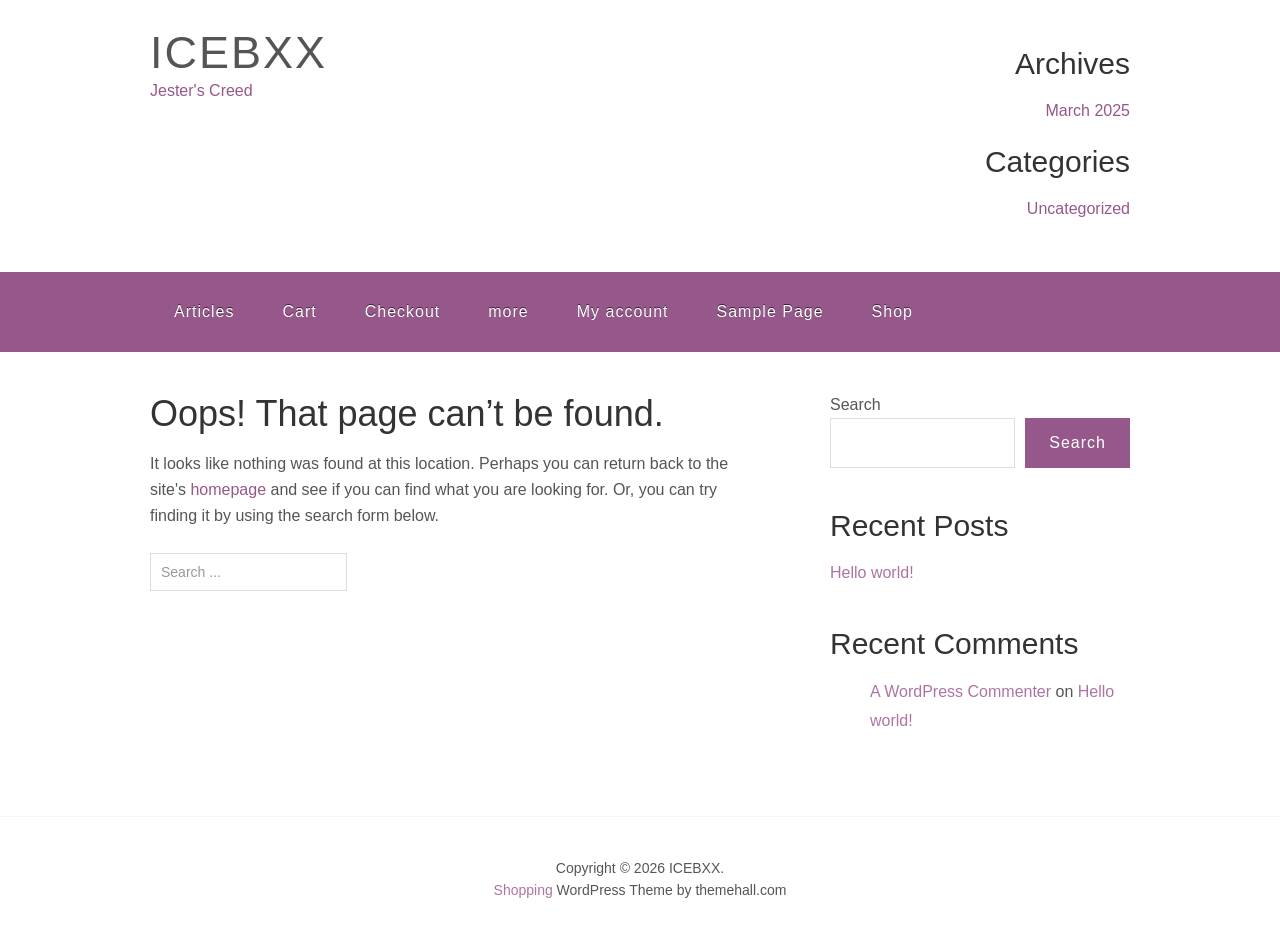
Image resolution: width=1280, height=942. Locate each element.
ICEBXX (238, 52)
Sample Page (770, 311)
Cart (299, 311)
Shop (892, 311)
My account (623, 311)
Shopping (523, 890)
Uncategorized (1078, 208)
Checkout (403, 311)
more (508, 311)
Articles (204, 311)
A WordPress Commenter (960, 691)
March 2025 (1088, 110)
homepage (228, 489)
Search (855, 404)
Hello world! (872, 572)
